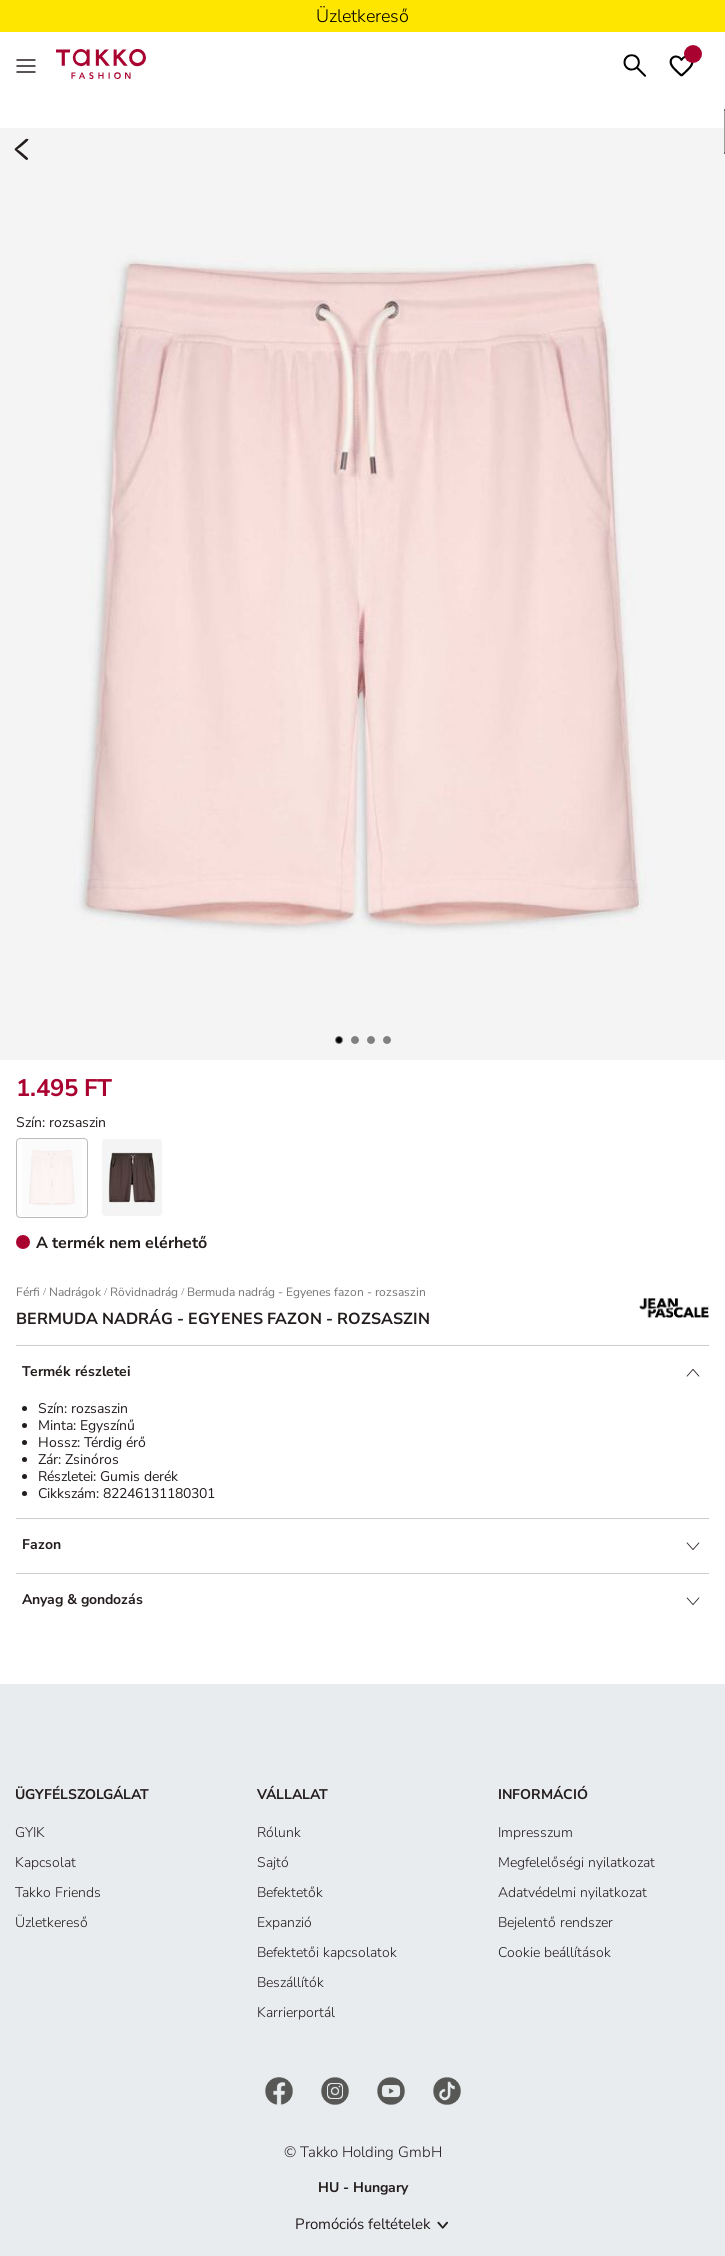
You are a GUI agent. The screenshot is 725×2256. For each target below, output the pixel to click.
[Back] (22, 150)
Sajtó (273, 1862)
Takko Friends (58, 1892)
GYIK (30, 1832)
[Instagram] (337, 2090)
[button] (339, 1040)
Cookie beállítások (554, 1952)
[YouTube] (393, 2090)
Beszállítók (290, 1982)
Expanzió (284, 1922)
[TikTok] (447, 2090)
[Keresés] (635, 63)
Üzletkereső (51, 1922)
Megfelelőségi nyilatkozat (576, 1862)
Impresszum (535, 1832)
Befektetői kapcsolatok (327, 1952)
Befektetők (290, 1892)
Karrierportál (296, 2012)
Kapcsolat (45, 1862)
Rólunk (279, 1832)
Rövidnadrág (144, 1292)
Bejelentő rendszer (555, 1922)
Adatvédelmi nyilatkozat (572, 1892)
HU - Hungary (363, 2187)
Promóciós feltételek (363, 2224)
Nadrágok (75, 1292)
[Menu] (28, 64)
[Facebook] (281, 2090)
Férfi (28, 1292)
